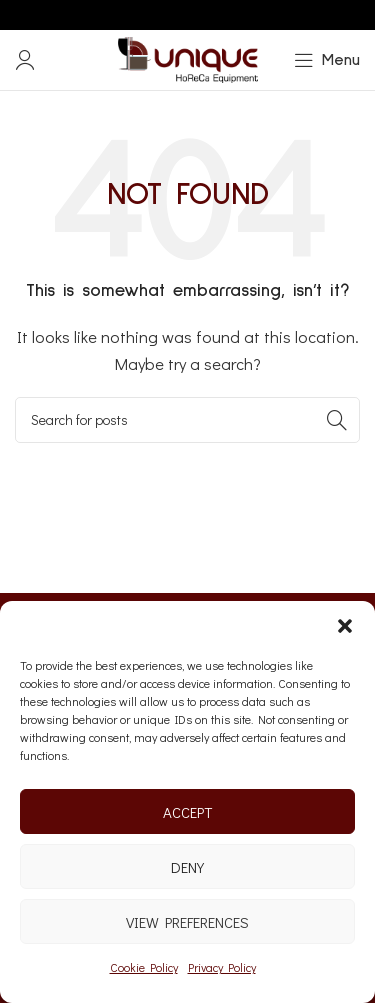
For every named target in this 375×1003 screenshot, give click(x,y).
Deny (187, 867)
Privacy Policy (222, 967)
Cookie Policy (144, 967)
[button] (345, 626)
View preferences (187, 922)
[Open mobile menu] (327, 60)
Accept (187, 812)
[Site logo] (188, 58)
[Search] (187, 420)
